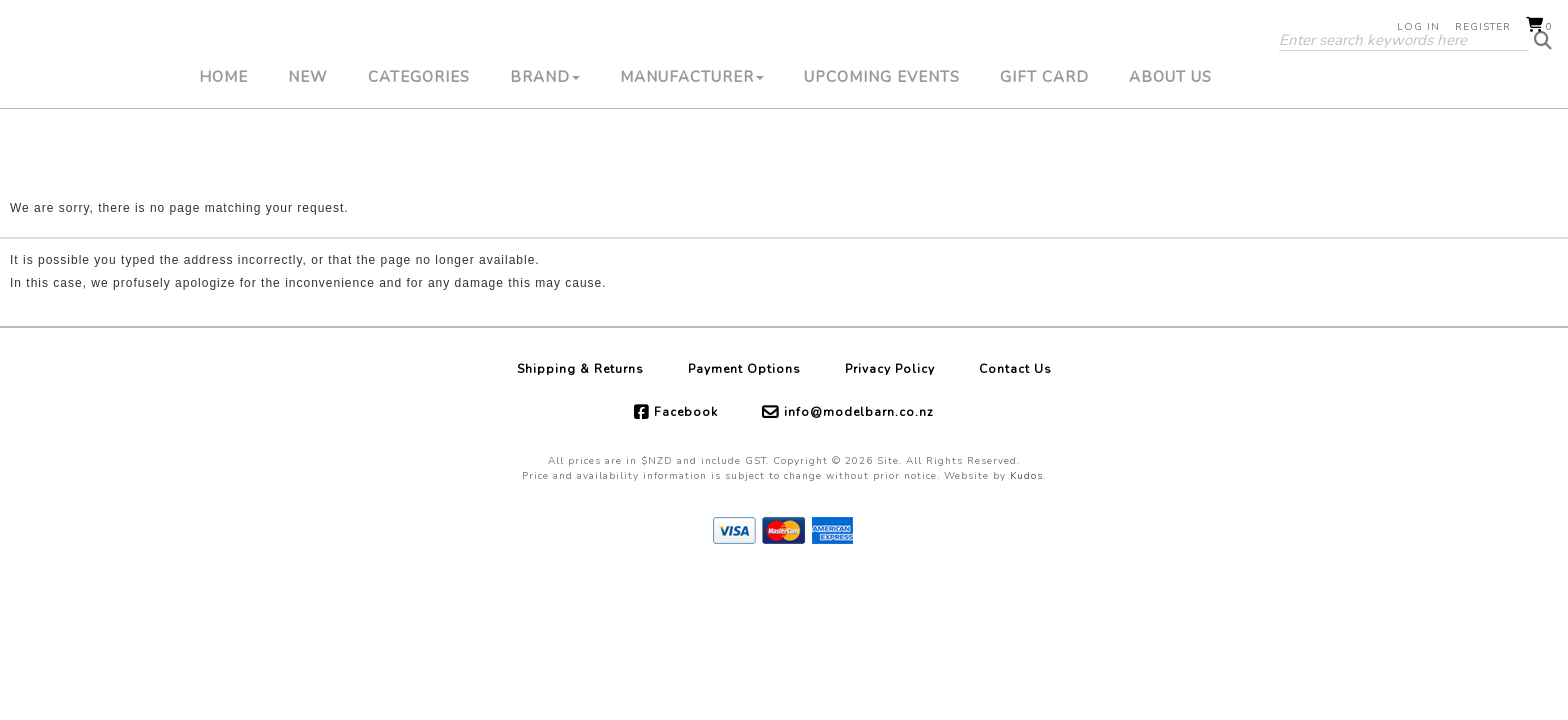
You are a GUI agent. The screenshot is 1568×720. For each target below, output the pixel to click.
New (308, 145)
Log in (1418, 27)
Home (223, 145)
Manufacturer (692, 145)
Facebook (686, 412)
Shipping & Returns (580, 369)
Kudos (1026, 476)
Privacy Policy (890, 369)
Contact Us (1015, 369)
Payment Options (744, 369)
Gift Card (1044, 145)
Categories (419, 145)
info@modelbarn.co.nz (859, 412)
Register (1483, 27)
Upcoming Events (882, 145)
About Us (1170, 145)
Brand (545, 145)
